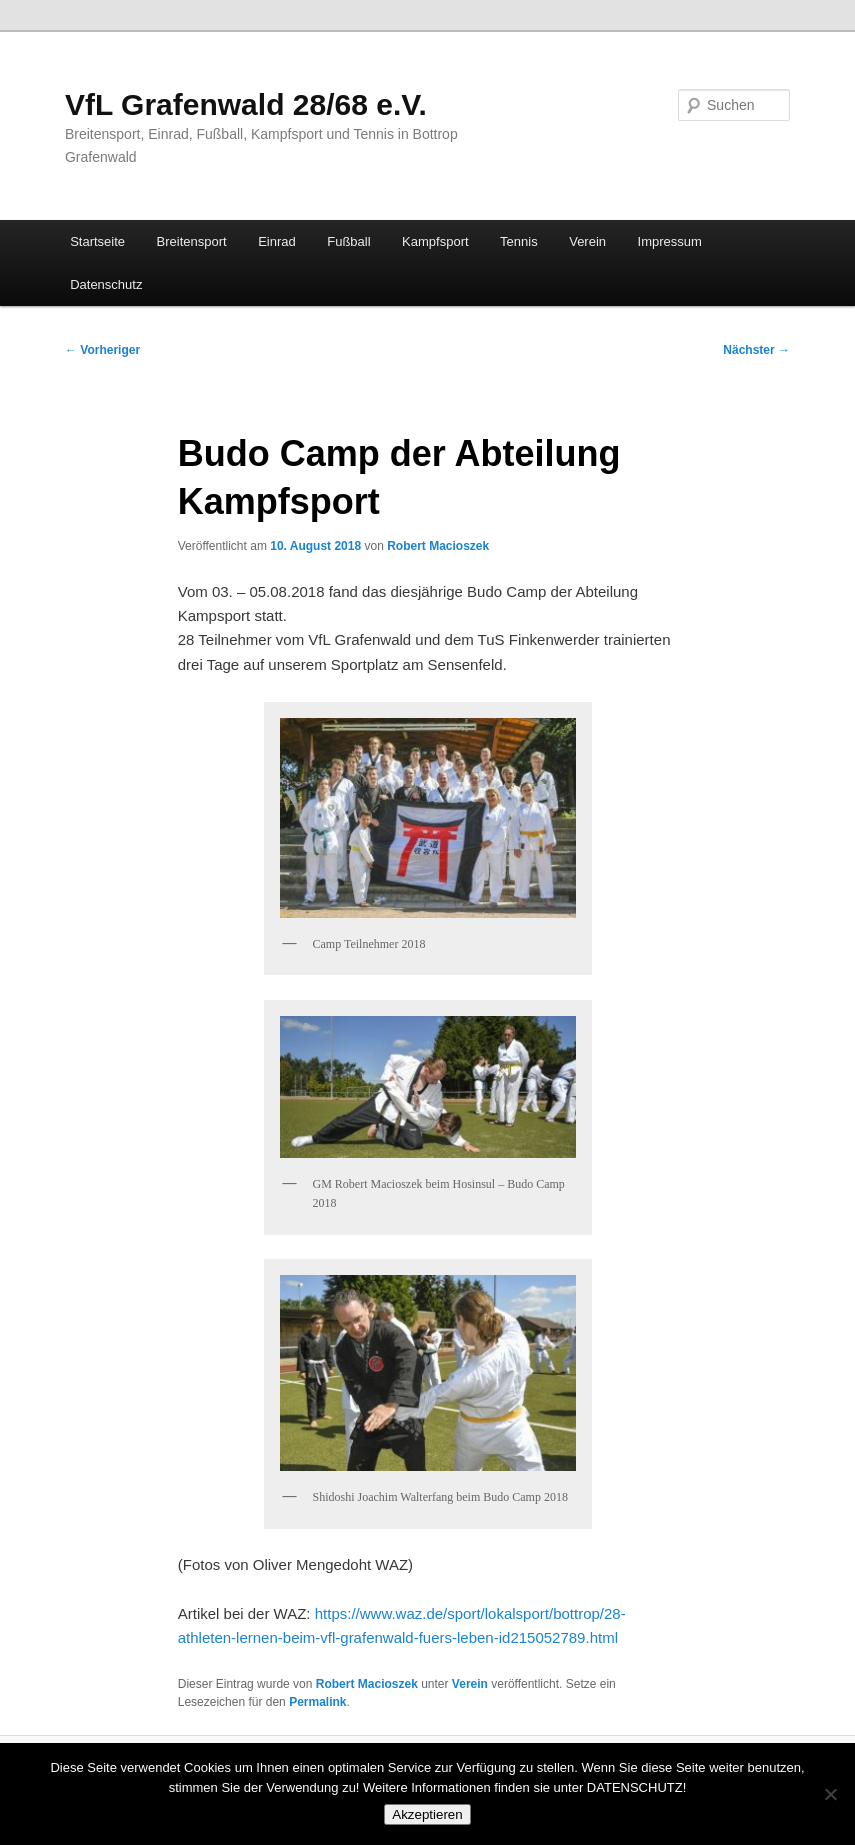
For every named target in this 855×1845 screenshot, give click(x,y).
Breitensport (192, 241)
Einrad (277, 241)
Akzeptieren (427, 1814)
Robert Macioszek (438, 546)
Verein (587, 241)
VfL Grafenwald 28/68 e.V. (246, 104)
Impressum (670, 241)
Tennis (519, 241)
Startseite (97, 241)
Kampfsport (435, 241)
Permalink (317, 1702)
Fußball (348, 241)
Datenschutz (106, 284)
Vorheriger (102, 350)
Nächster (756, 350)
